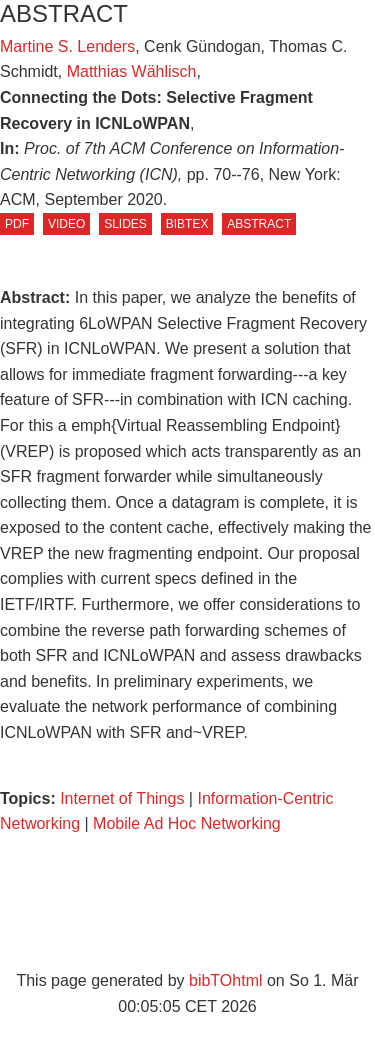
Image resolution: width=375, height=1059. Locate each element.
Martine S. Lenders (67, 46)
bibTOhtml (226, 980)
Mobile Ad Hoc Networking (187, 823)
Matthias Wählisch (132, 71)
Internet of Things (124, 798)
